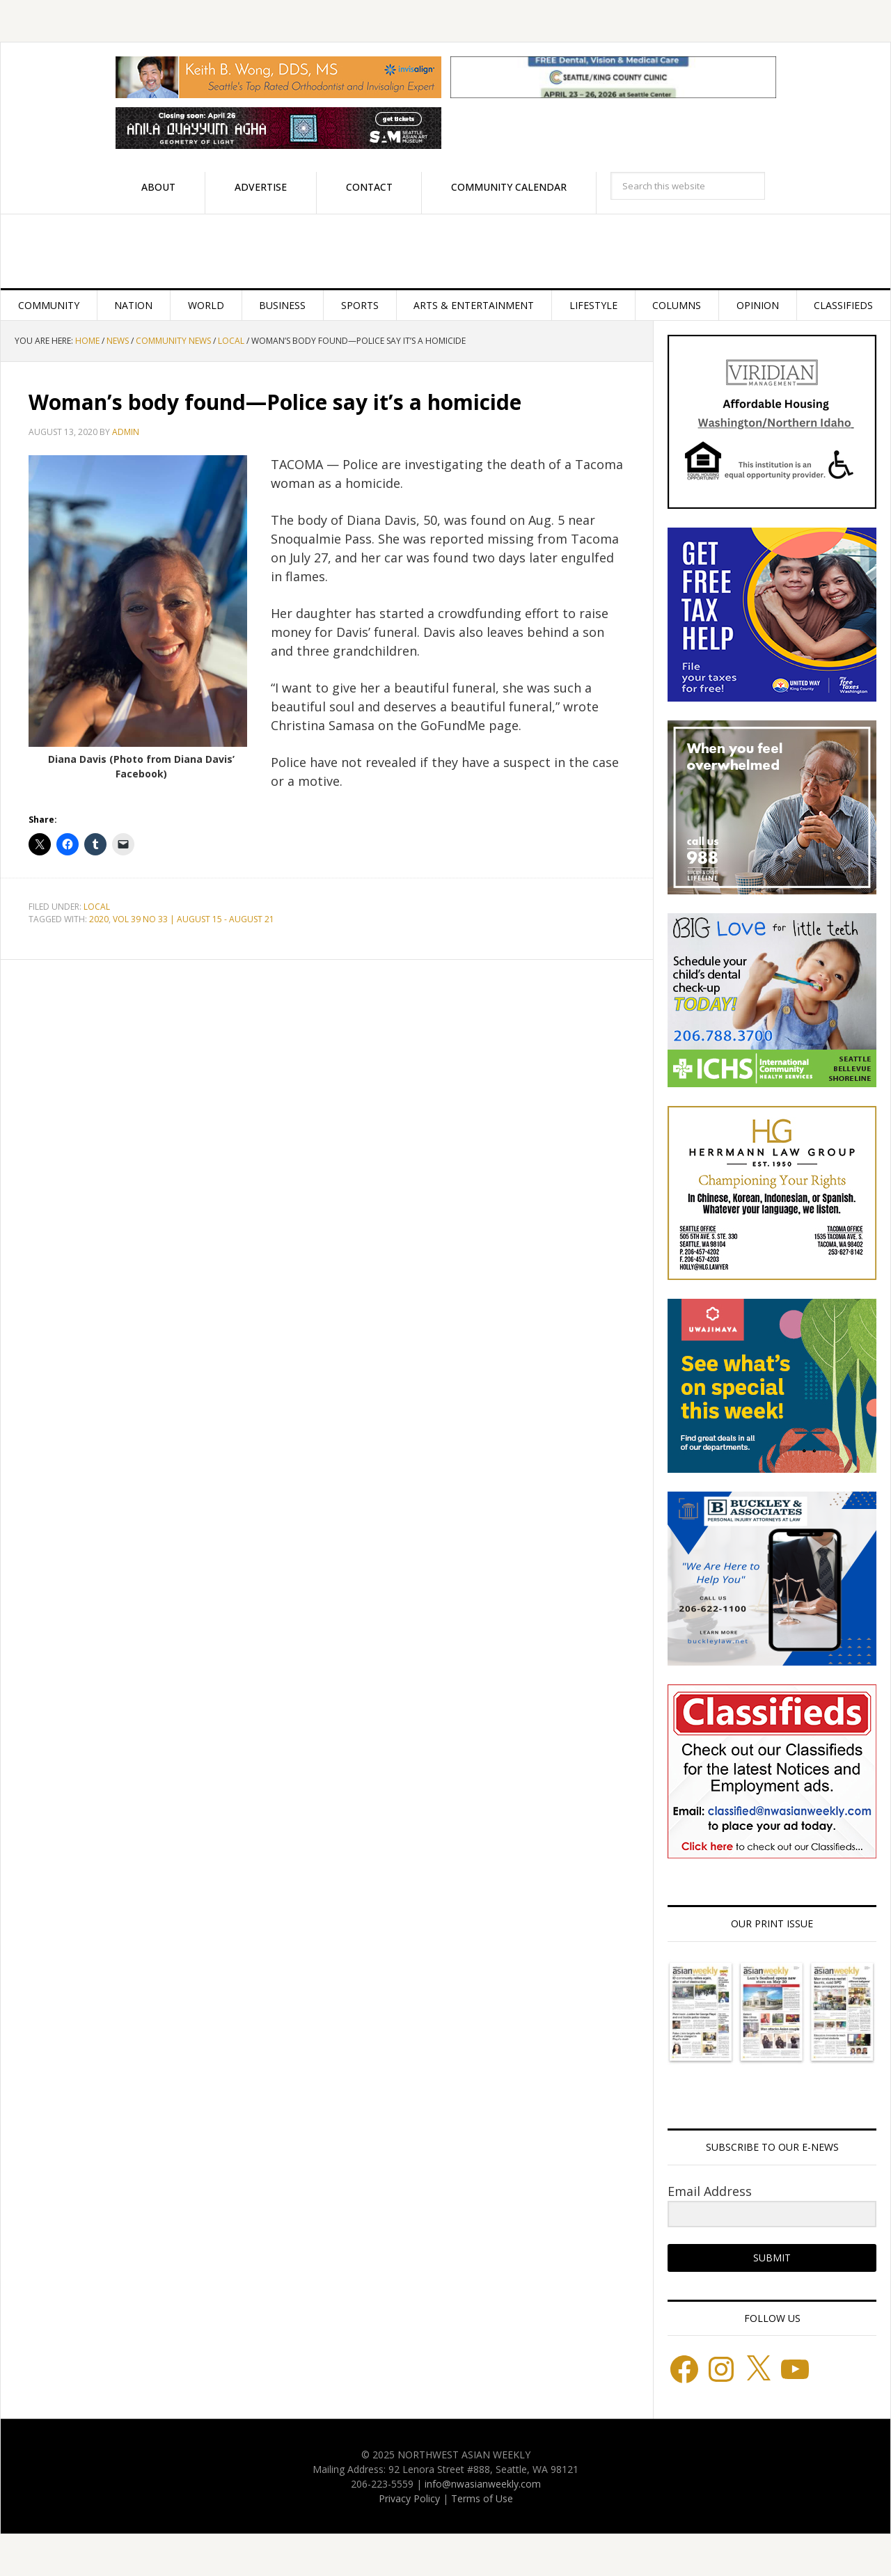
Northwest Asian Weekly (445, 251)
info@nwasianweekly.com (483, 2483)
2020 (99, 919)
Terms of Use (482, 2498)
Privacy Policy (409, 2498)
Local (97, 906)
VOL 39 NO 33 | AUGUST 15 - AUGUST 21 (193, 919)
